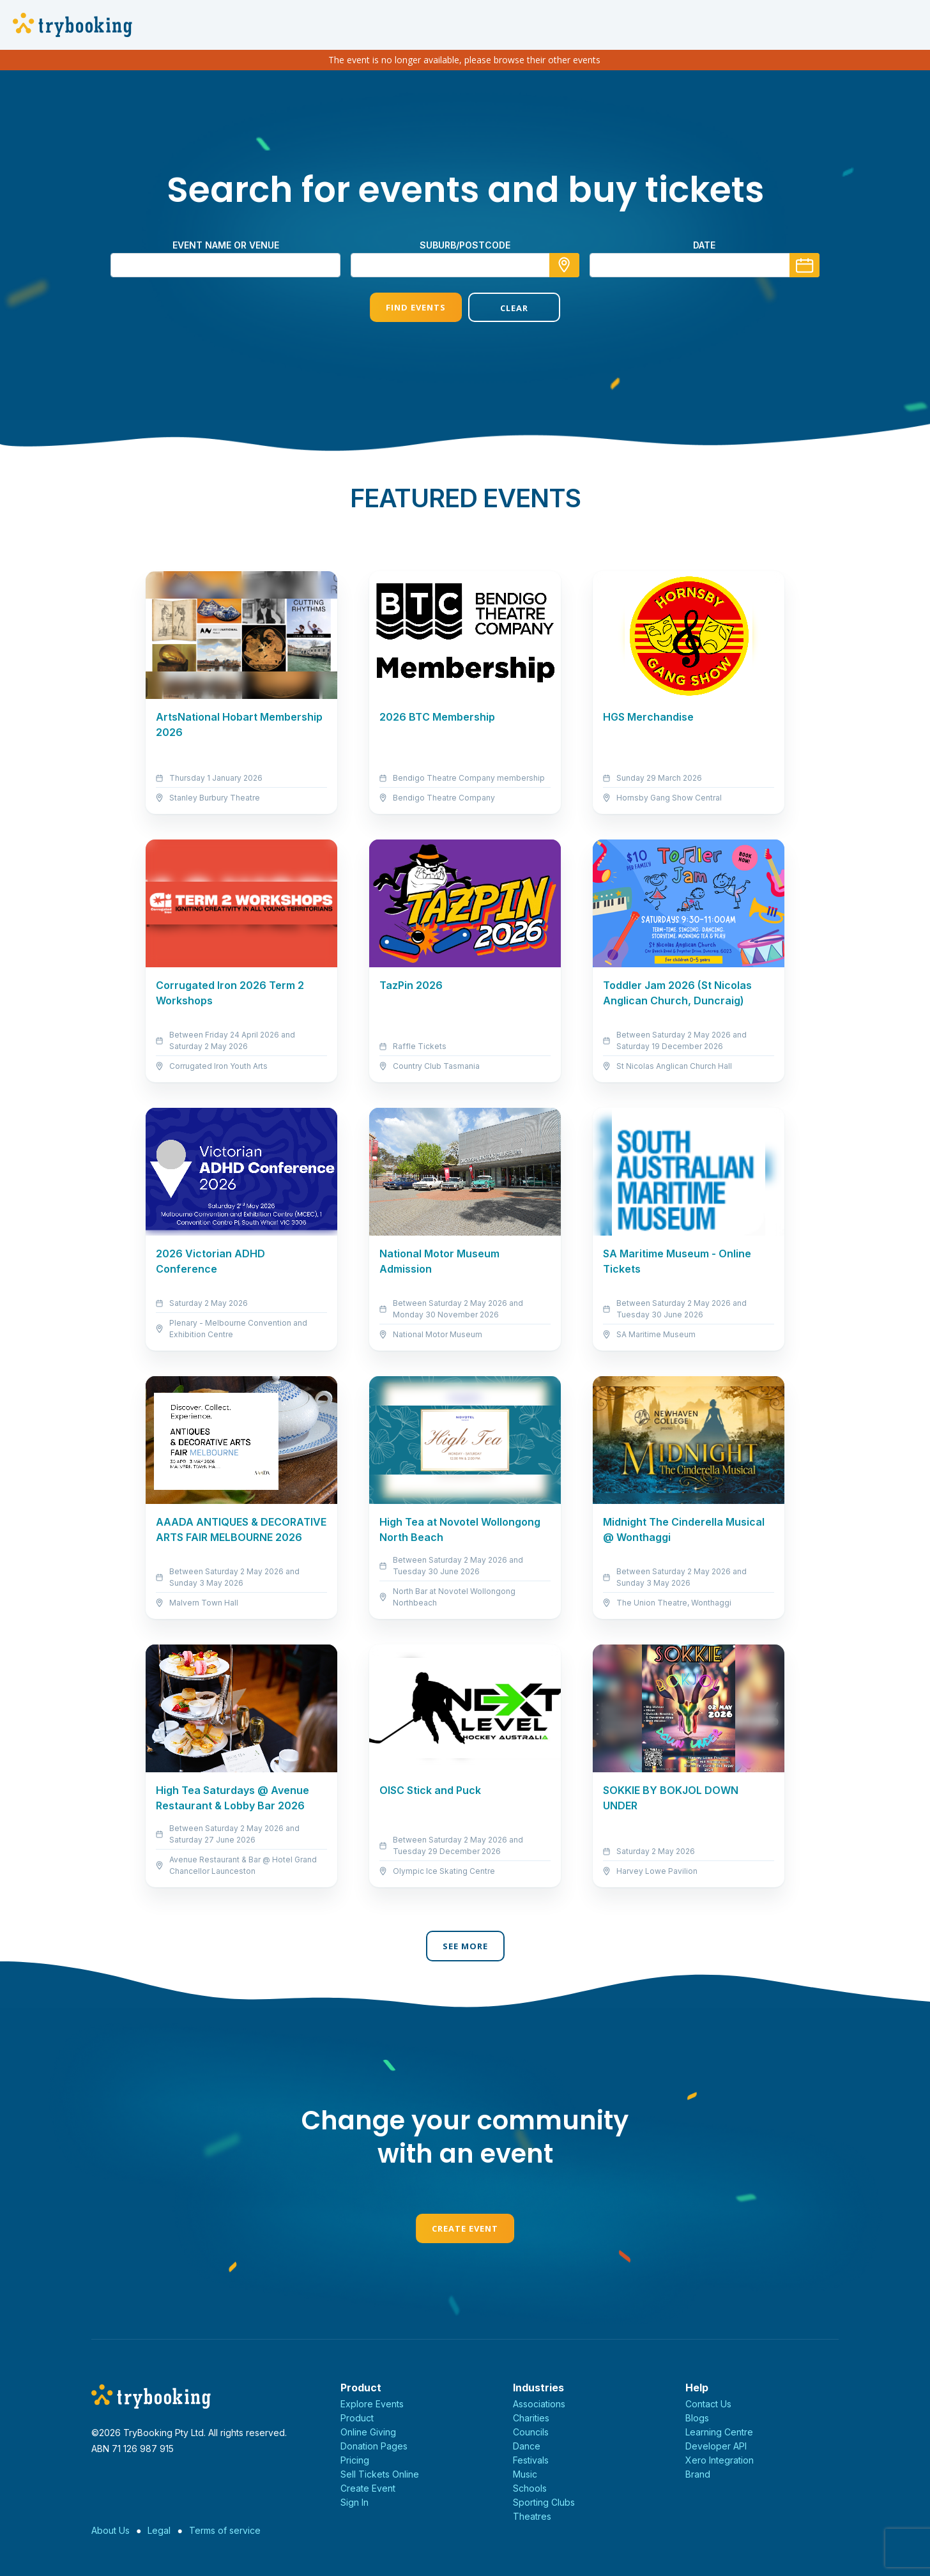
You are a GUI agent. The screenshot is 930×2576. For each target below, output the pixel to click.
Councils (531, 2431)
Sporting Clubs (544, 2502)
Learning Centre (719, 2431)
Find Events (416, 307)
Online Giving (368, 2431)
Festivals (531, 2460)
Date (704, 245)
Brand (697, 2474)
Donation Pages (374, 2446)
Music (525, 2474)
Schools (530, 2488)
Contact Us (708, 2403)
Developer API (716, 2446)
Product (357, 2417)
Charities (531, 2417)
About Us (110, 2530)
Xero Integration (719, 2460)
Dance (526, 2446)
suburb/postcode (465, 245)
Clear (514, 308)
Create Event (465, 2228)
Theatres (532, 2516)
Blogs (697, 2417)
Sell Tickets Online (379, 2474)
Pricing (354, 2460)
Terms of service (225, 2530)
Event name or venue (225, 245)
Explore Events (372, 2403)
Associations (539, 2403)
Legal (159, 2530)
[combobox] (465, 265)
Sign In (354, 2502)
